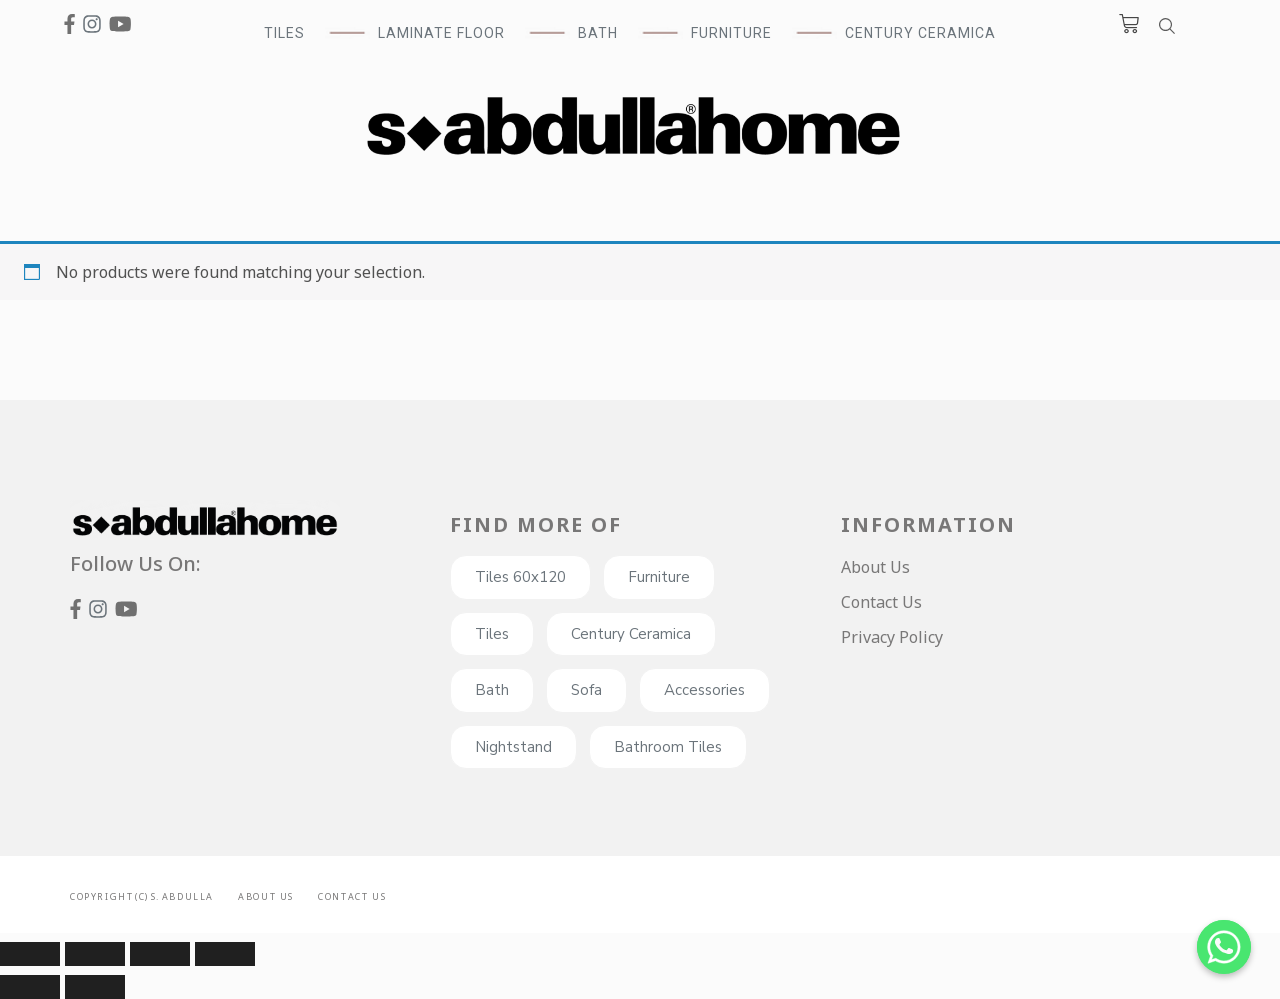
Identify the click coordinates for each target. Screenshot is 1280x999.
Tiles (492, 634)
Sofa (586, 690)
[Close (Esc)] (30, 954)
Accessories (704, 690)
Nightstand (513, 747)
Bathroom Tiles (668, 747)
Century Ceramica (920, 33)
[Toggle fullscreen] (160, 954)
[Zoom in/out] (225, 954)
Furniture (659, 577)
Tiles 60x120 (520, 577)
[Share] (95, 954)
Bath (492, 690)
